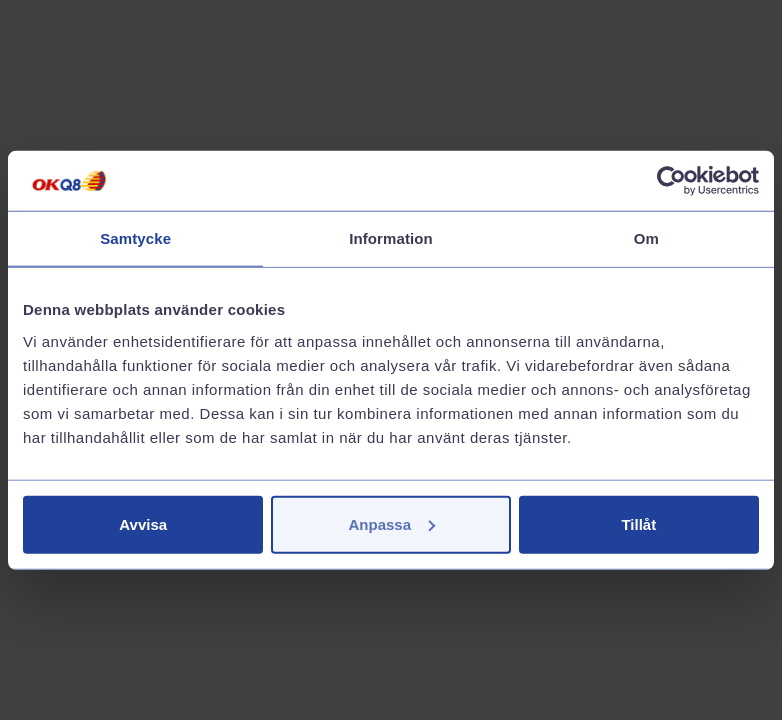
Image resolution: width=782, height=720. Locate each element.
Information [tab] (391, 238)
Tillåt (638, 523)
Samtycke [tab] (135, 238)
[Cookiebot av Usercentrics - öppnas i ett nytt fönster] (671, 181)
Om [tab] (646, 238)
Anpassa (391, 523)
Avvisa (143, 523)
